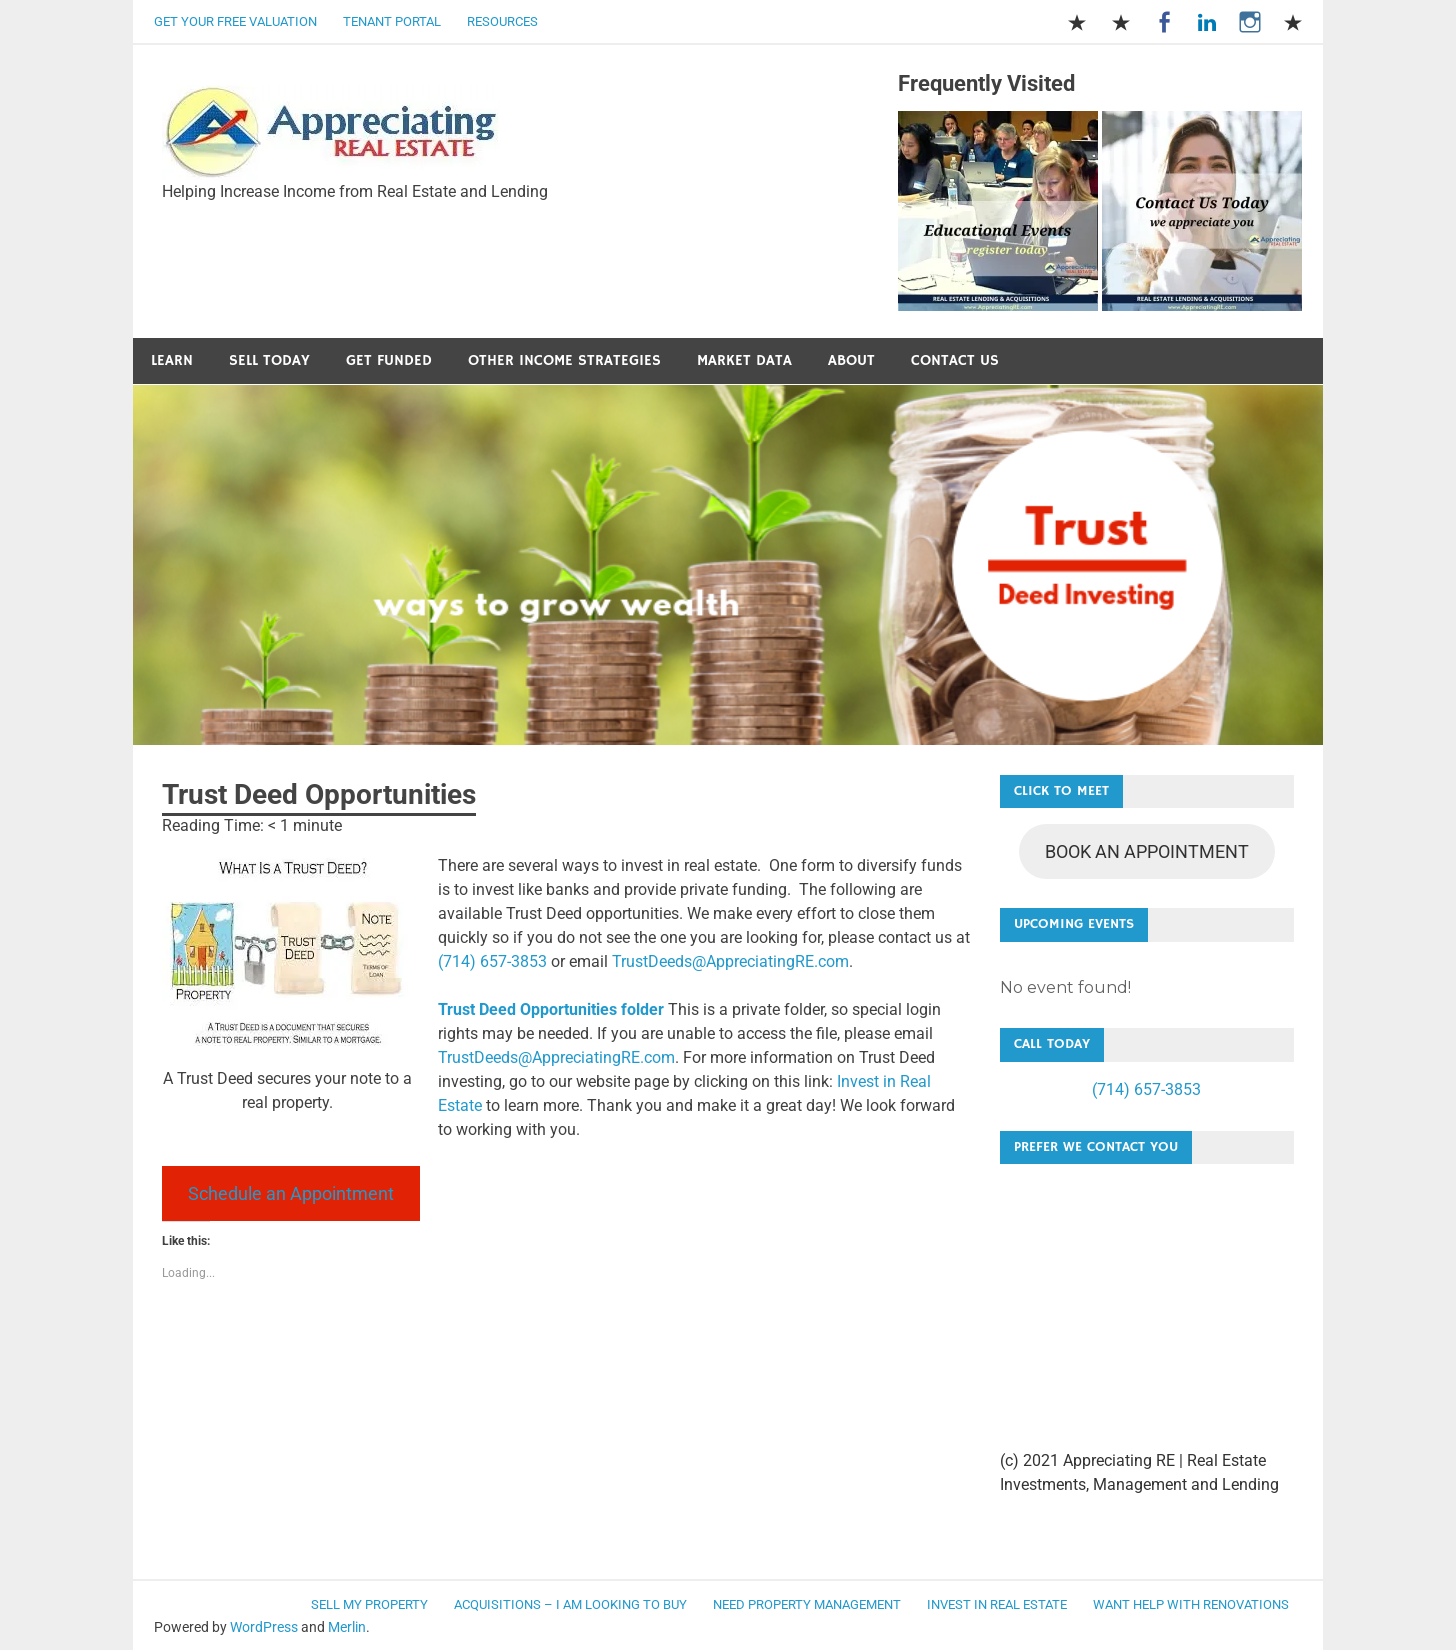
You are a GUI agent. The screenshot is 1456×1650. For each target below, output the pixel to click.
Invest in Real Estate (997, 1604)
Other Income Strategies (564, 360)
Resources (502, 21)
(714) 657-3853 (492, 961)
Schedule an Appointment (291, 1193)
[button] (331, 132)
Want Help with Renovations (1191, 1604)
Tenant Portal (392, 21)
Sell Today (269, 360)
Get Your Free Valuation (235, 21)
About (851, 360)
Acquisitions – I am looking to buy (570, 1604)
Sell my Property (369, 1604)
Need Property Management (807, 1604)
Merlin (347, 1627)
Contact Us (955, 360)
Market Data (744, 360)
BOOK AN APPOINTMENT (1147, 851)
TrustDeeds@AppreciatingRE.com (730, 961)
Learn (172, 360)
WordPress (264, 1627)
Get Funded (389, 360)
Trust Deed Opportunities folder (551, 1009)
